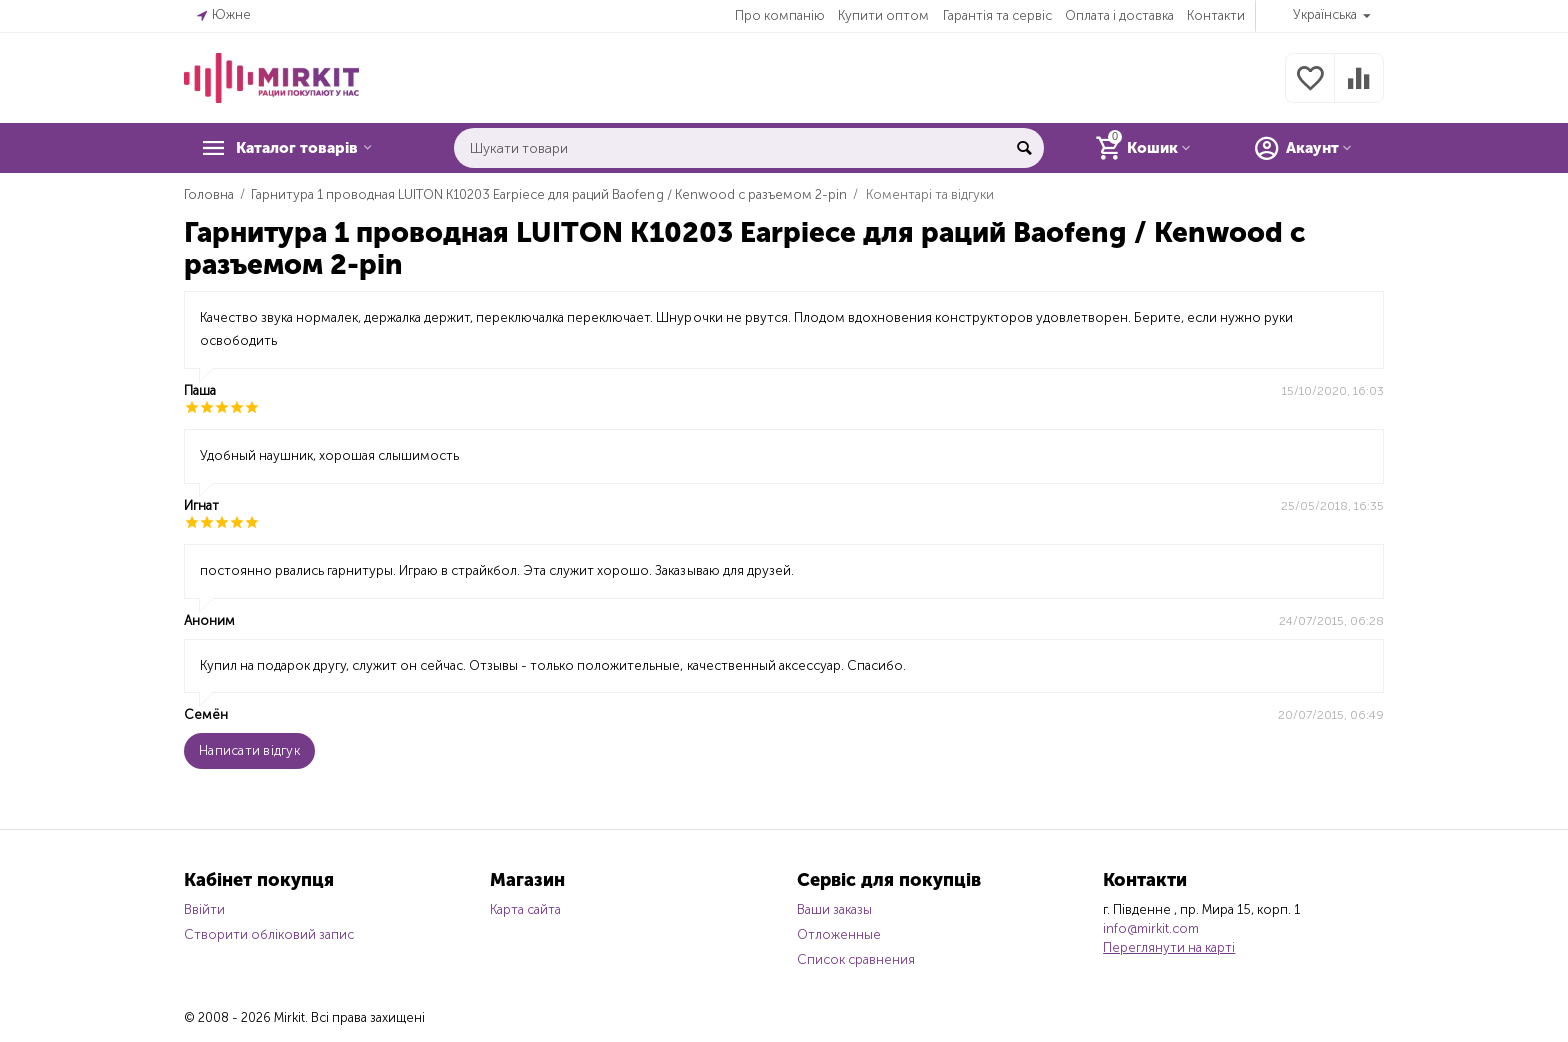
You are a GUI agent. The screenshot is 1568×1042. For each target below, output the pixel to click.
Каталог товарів (306, 148)
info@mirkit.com (1151, 928)
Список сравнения (856, 959)
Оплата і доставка (1119, 15)
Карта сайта (525, 909)
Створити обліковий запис (269, 934)
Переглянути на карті (1169, 947)
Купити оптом (883, 15)
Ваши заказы (834, 909)
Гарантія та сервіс (997, 15)
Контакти (1216, 15)
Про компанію (780, 15)
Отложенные (839, 934)
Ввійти (204, 909)
